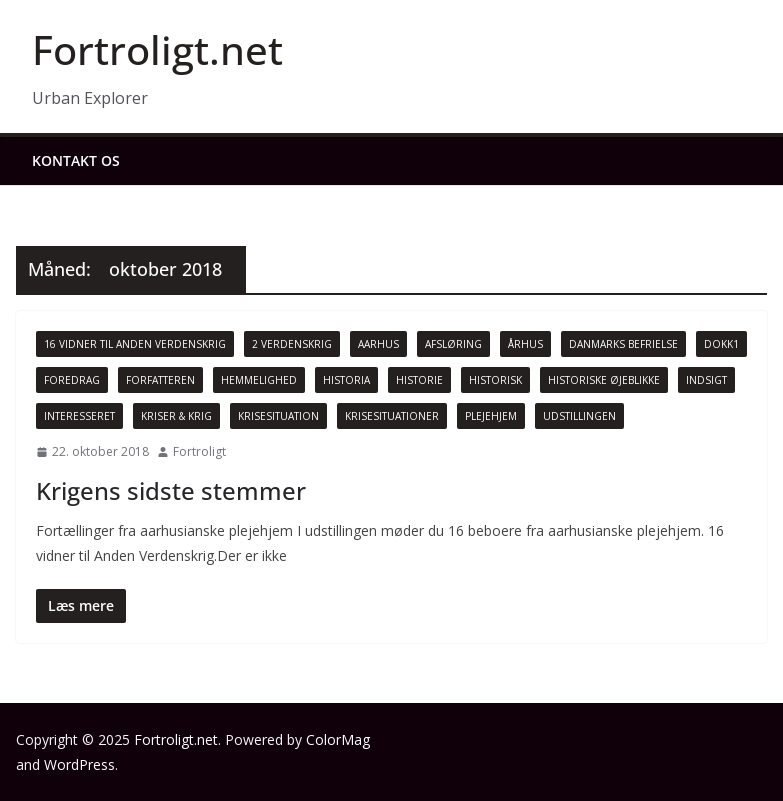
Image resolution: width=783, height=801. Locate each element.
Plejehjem (491, 416)
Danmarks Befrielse (623, 344)
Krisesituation (278, 416)
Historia (346, 380)
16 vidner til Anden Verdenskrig (135, 344)
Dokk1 (721, 344)
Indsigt (706, 380)
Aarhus (378, 344)
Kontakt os (76, 160)
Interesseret (79, 416)
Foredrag (72, 380)
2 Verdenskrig (292, 344)
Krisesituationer (392, 416)
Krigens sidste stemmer (171, 490)
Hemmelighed (259, 380)
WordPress (79, 764)
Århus (525, 344)
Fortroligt (199, 451)
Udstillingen (579, 416)
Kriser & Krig (176, 416)
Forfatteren (160, 380)
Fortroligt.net (157, 49)
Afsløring (453, 344)
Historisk (495, 380)
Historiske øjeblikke (604, 380)
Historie (419, 380)
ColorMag (338, 739)
